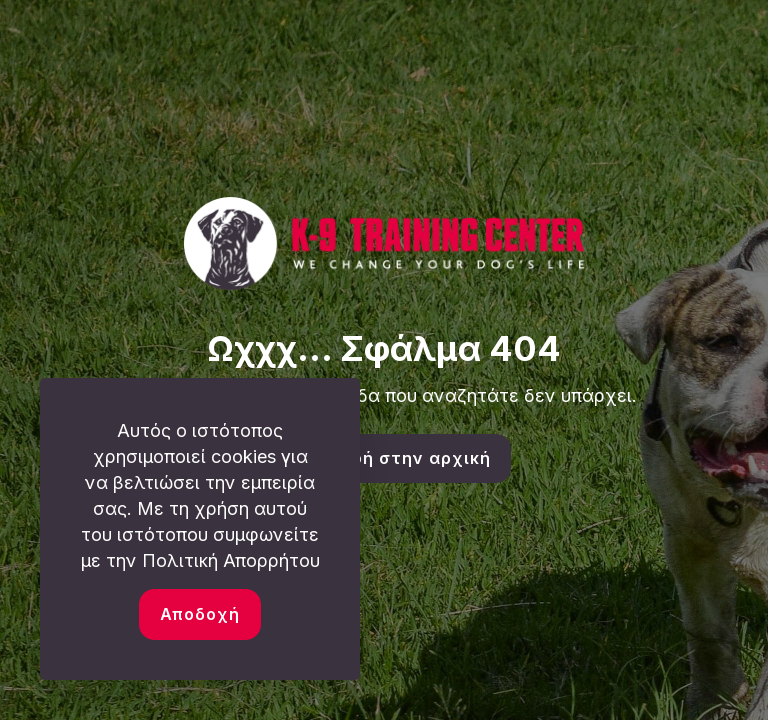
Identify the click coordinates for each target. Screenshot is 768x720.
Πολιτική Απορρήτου (231, 560)
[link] (384, 243)
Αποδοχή (200, 614)
